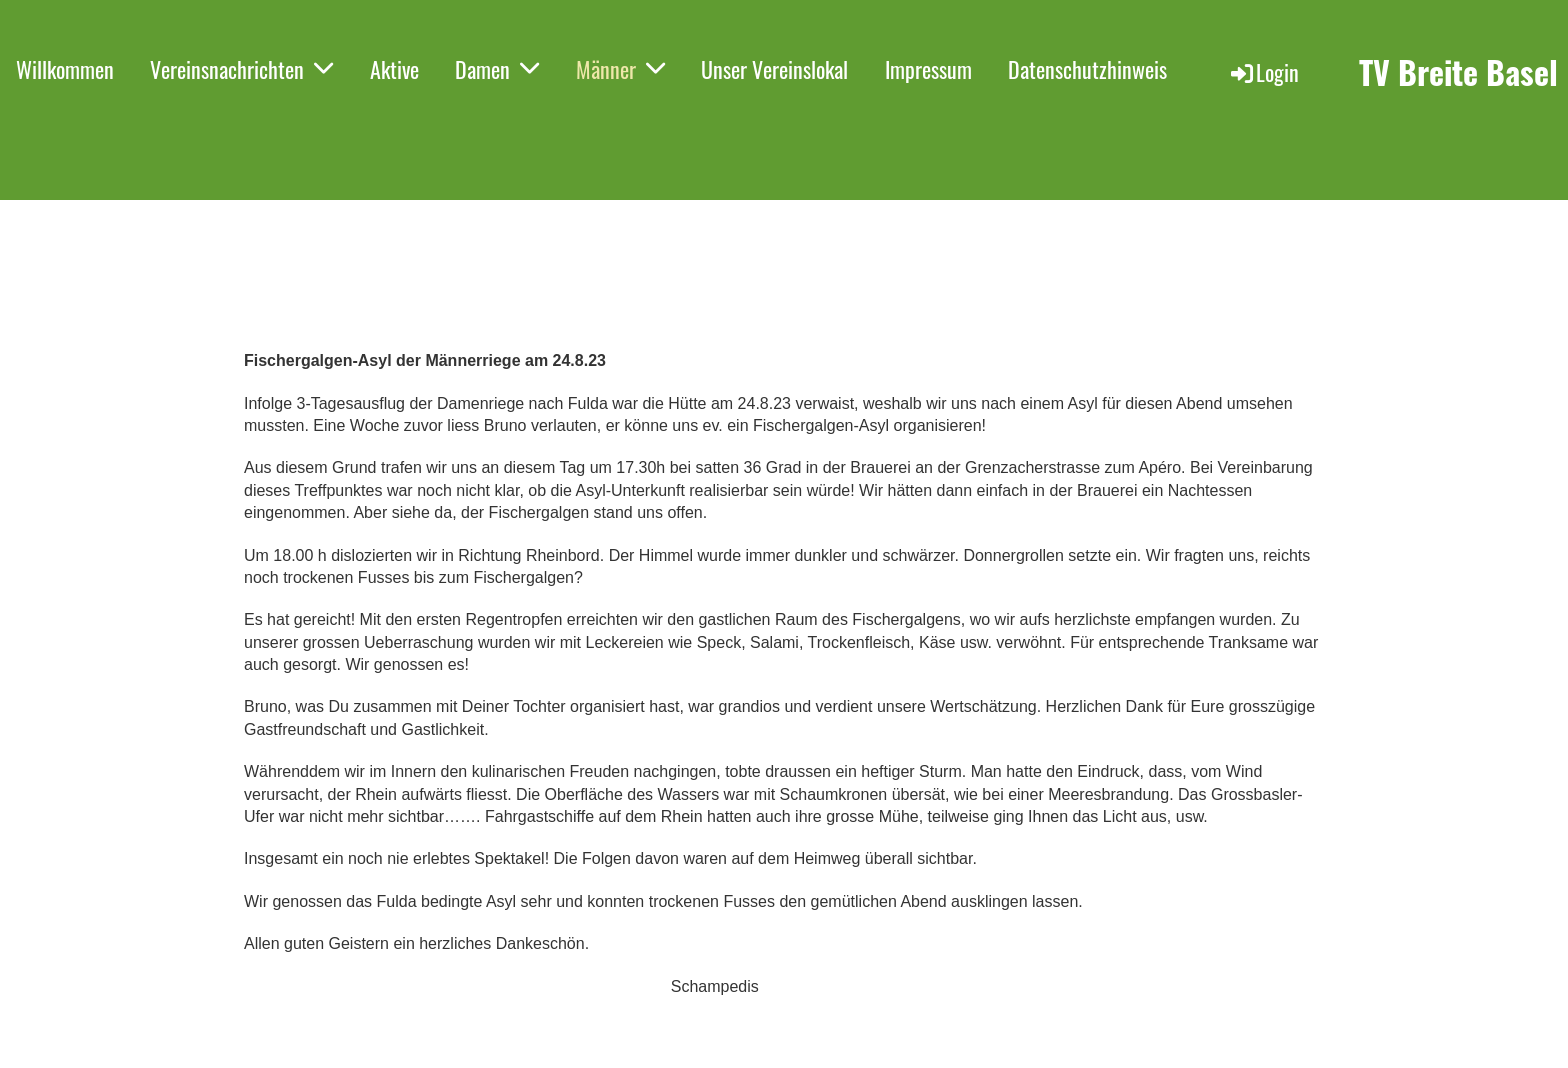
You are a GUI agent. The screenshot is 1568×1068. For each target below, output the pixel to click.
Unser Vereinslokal (774, 69)
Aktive (394, 69)
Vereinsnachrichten (241, 69)
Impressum (928, 69)
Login (1263, 72)
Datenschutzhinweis (1087, 69)
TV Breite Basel (1458, 72)
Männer (620, 69)
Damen (497, 69)
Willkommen (65, 69)
